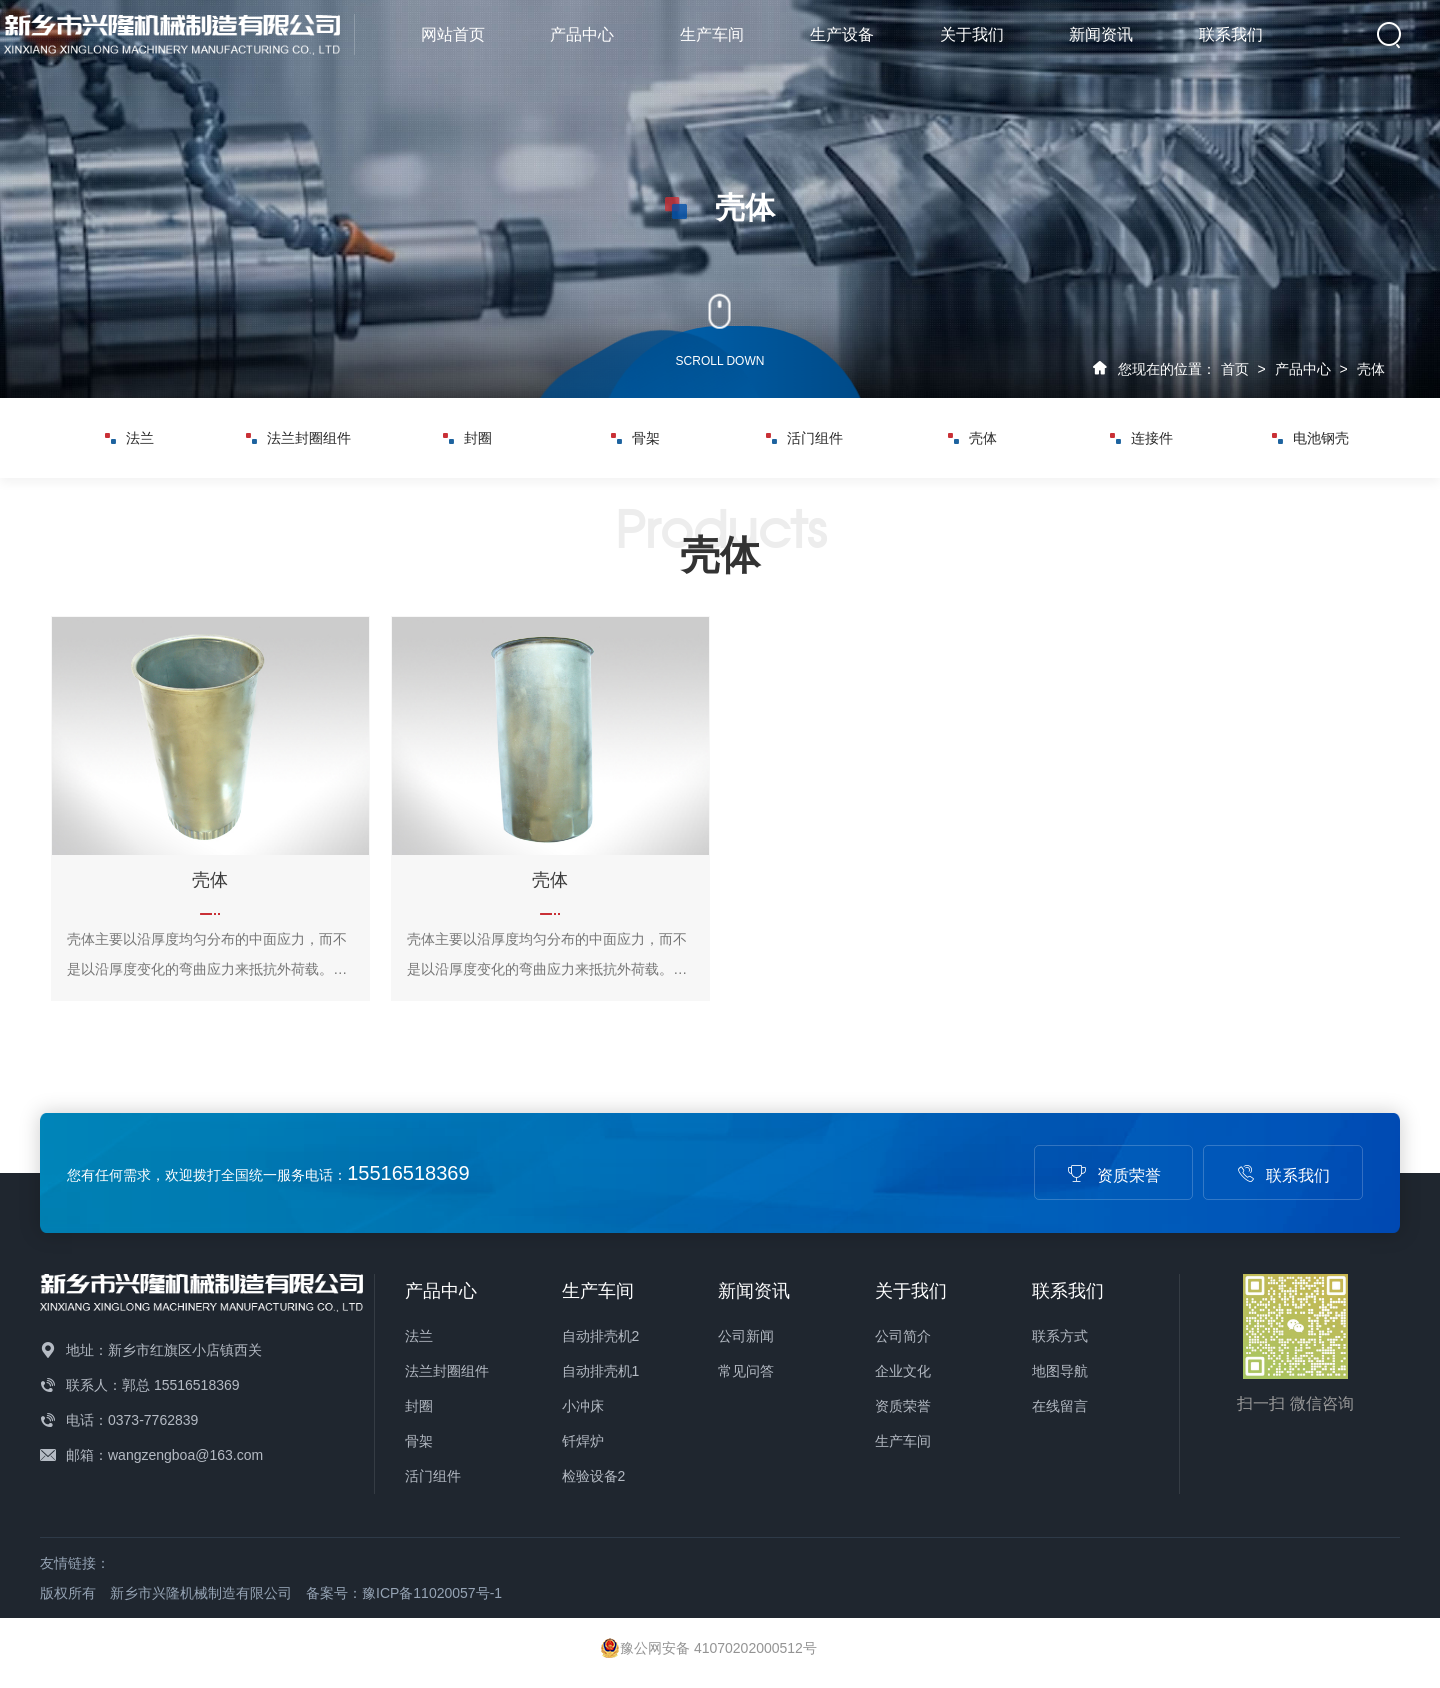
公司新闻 (746, 1336)
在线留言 (1060, 1406)
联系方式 (1060, 1336)
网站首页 (453, 34)
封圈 (467, 438)
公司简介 (903, 1336)
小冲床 (583, 1406)
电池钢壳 (1310, 438)
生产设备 (842, 34)
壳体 (1371, 369)
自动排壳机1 (601, 1371)
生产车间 (712, 34)
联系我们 (1231, 34)
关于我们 (972, 34)
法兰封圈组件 (298, 438)
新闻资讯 (1101, 34)
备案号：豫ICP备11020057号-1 (404, 1593)
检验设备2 (594, 1476)
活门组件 (804, 438)
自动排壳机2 (601, 1336)
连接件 (1141, 438)
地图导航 (1060, 1371)
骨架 (635, 438)
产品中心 (582, 34)
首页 (1235, 369)
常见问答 (746, 1371)
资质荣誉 (1114, 1175)
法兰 (129, 438)
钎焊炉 (583, 1441)
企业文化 (903, 1371)
